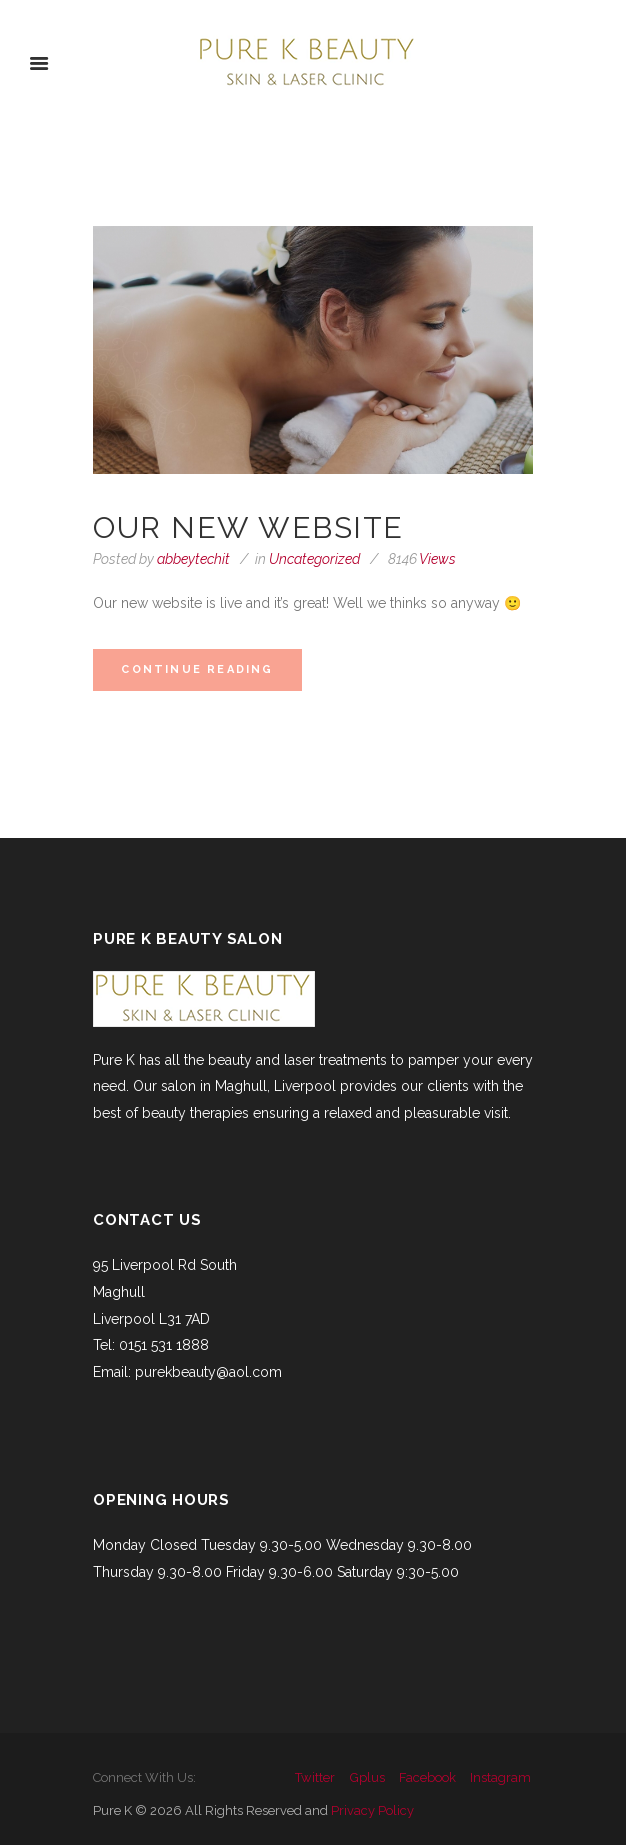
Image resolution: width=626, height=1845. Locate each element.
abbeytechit (193, 559)
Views (422, 559)
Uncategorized (314, 559)
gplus (367, 1777)
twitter (315, 1777)
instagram (500, 1777)
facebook (427, 1777)
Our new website (248, 527)
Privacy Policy (372, 1810)
